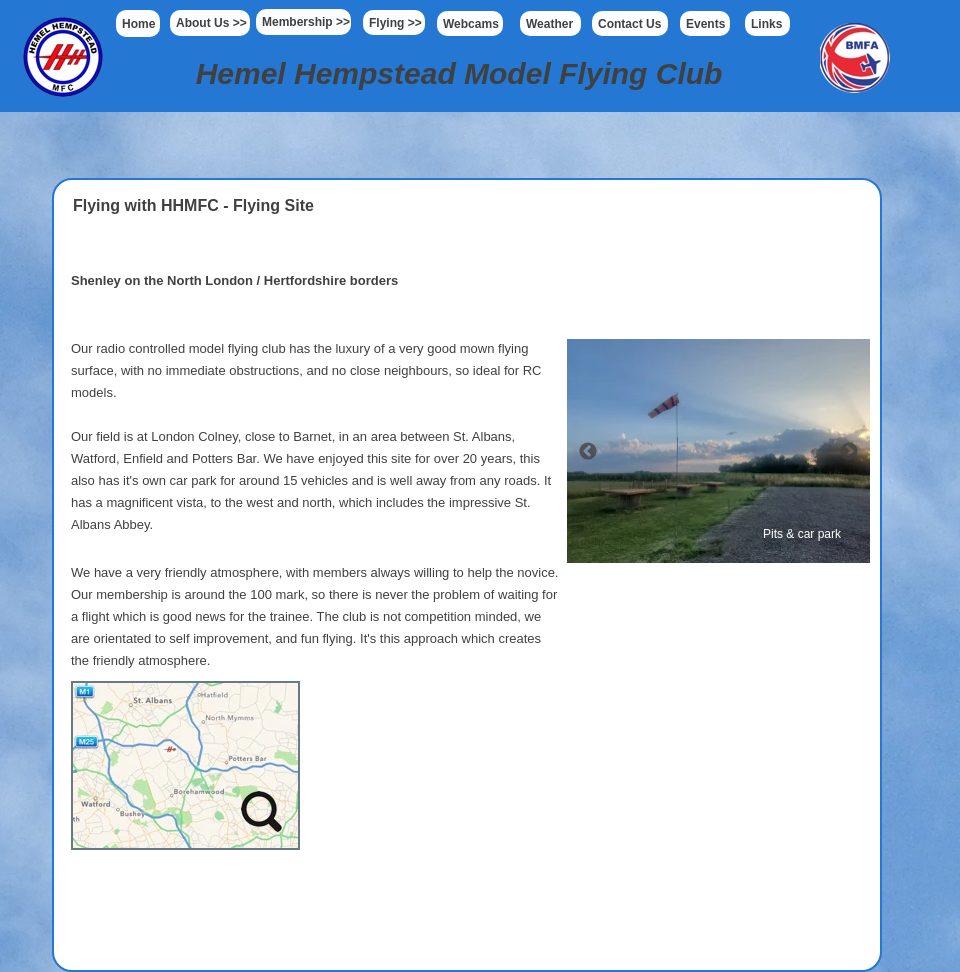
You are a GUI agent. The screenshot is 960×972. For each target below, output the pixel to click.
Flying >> (395, 23)
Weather (549, 24)
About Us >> (211, 23)
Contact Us (629, 24)
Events (705, 24)
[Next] (849, 451)
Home (138, 24)
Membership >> (306, 22)
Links (766, 24)
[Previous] (588, 451)
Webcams (471, 24)
